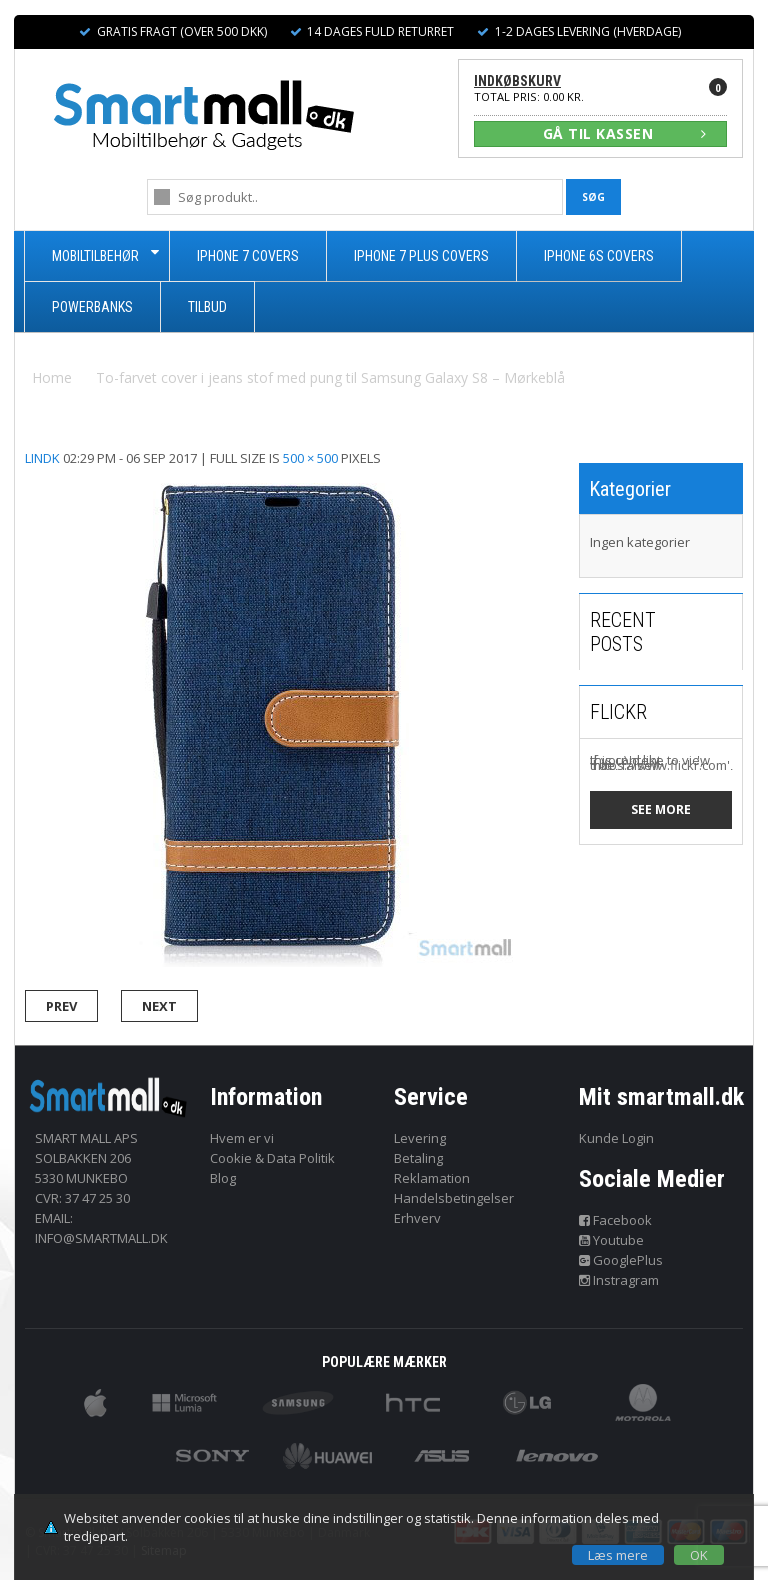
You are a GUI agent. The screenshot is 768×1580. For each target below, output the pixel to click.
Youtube (612, 1240)
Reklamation (432, 1178)
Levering (420, 1138)
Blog (223, 1178)
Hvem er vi (242, 1138)
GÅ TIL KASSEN (625, 133)
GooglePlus (621, 1260)
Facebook (616, 1220)
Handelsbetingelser (454, 1198)
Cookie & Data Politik (272, 1158)
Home (52, 377)
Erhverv (417, 1218)
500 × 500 (310, 458)
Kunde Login (616, 1138)
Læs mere (618, 1555)
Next (159, 1006)
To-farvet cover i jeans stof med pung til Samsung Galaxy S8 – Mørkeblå (330, 377)
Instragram (619, 1280)
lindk (42, 458)
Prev (61, 1006)
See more (661, 809)
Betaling (418, 1158)
